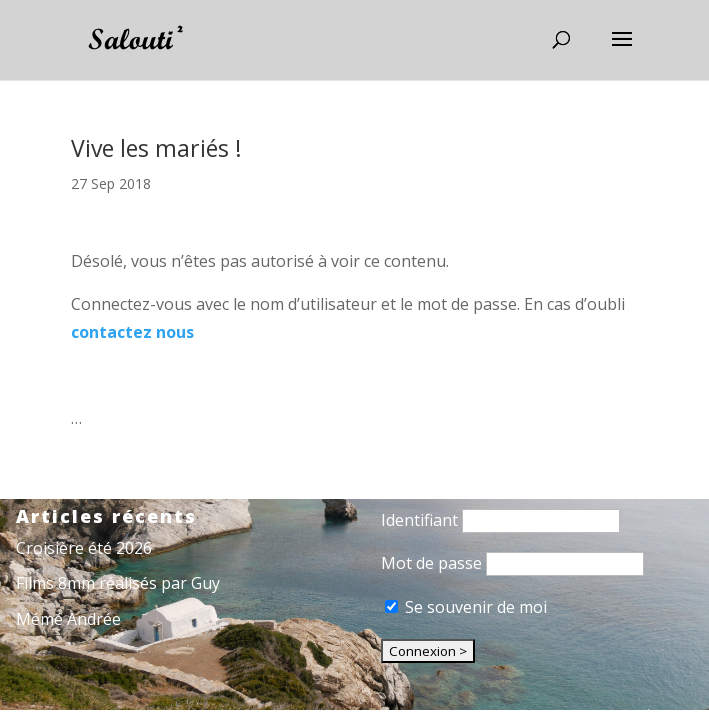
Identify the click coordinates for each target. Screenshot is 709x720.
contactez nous (132, 332)
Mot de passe (431, 563)
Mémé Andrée (68, 619)
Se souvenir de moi (466, 607)
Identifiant (419, 520)
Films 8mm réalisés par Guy (118, 583)
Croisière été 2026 (84, 548)
